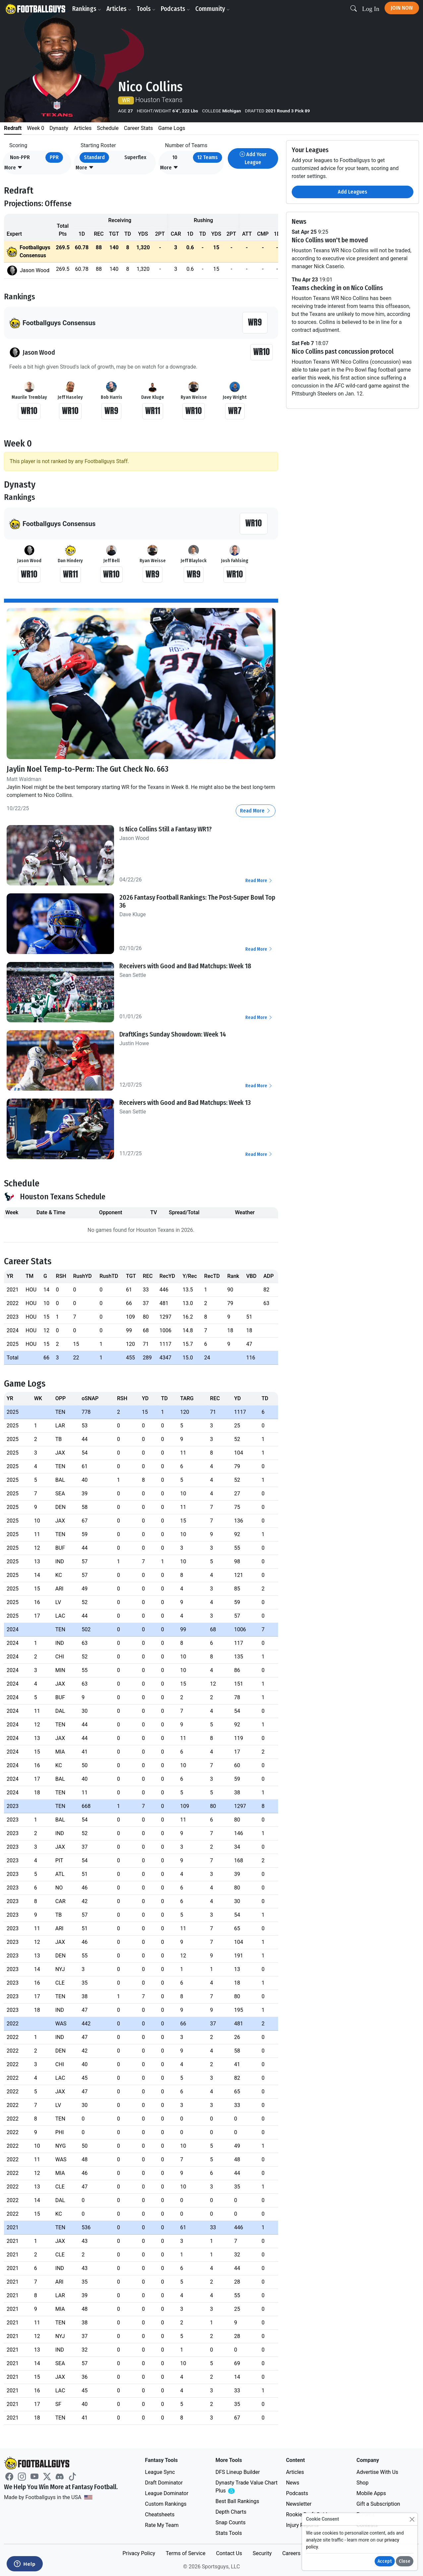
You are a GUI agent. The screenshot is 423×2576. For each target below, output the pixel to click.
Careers (291, 2553)
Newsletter (299, 2504)
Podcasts (175, 9)
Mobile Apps (371, 2493)
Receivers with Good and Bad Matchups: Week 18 (185, 966)
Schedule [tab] (107, 128)
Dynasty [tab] (58, 128)
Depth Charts (230, 2512)
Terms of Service (186, 2553)
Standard (94, 157)
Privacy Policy (138, 2553)
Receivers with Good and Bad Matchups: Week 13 (185, 1103)
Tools (146, 9)
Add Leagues (352, 192)
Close (404, 2561)
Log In (370, 8)
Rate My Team (161, 2525)
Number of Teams (186, 145)
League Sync (160, 2472)
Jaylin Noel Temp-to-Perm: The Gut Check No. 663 (87, 769)
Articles (118, 9)
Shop (362, 2483)
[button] (13, 168)
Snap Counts (230, 2522)
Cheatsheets (159, 2514)
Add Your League (253, 158)
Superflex (135, 157)
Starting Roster (98, 145)
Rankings (86, 9)
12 (207, 157)
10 (174, 157)
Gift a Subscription (378, 2504)
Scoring (18, 145)
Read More (255, 811)
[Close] (411, 2519)
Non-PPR (20, 157)
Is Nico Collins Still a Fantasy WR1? (165, 829)
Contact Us (229, 2553)
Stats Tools (228, 2533)
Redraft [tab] (13, 128)
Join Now (402, 8)
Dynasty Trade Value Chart (246, 2487)
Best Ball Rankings (237, 2501)
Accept (385, 2561)
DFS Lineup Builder (237, 2472)
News (292, 2483)
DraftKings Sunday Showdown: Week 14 (172, 1034)
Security (262, 2553)
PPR (54, 157)
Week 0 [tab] (35, 128)
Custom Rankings (165, 2504)
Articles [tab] (82, 128)
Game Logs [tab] (171, 128)
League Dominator (166, 2493)
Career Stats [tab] (138, 128)
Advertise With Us (377, 2472)
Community (212, 9)
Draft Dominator (164, 2483)
